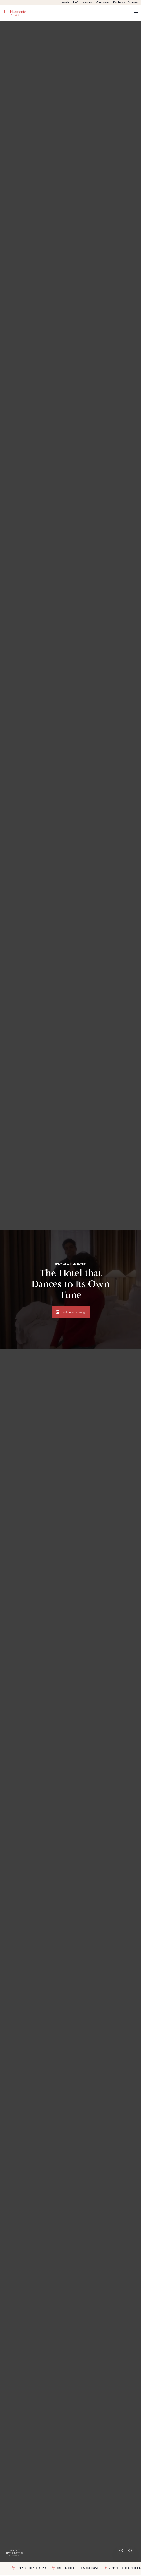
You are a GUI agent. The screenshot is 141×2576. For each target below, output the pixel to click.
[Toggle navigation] (136, 13)
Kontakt (65, 2)
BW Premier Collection (125, 2)
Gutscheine (102, 2)
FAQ (75, 2)
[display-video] (121, 2550)
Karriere (87, 2)
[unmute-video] (130, 2550)
